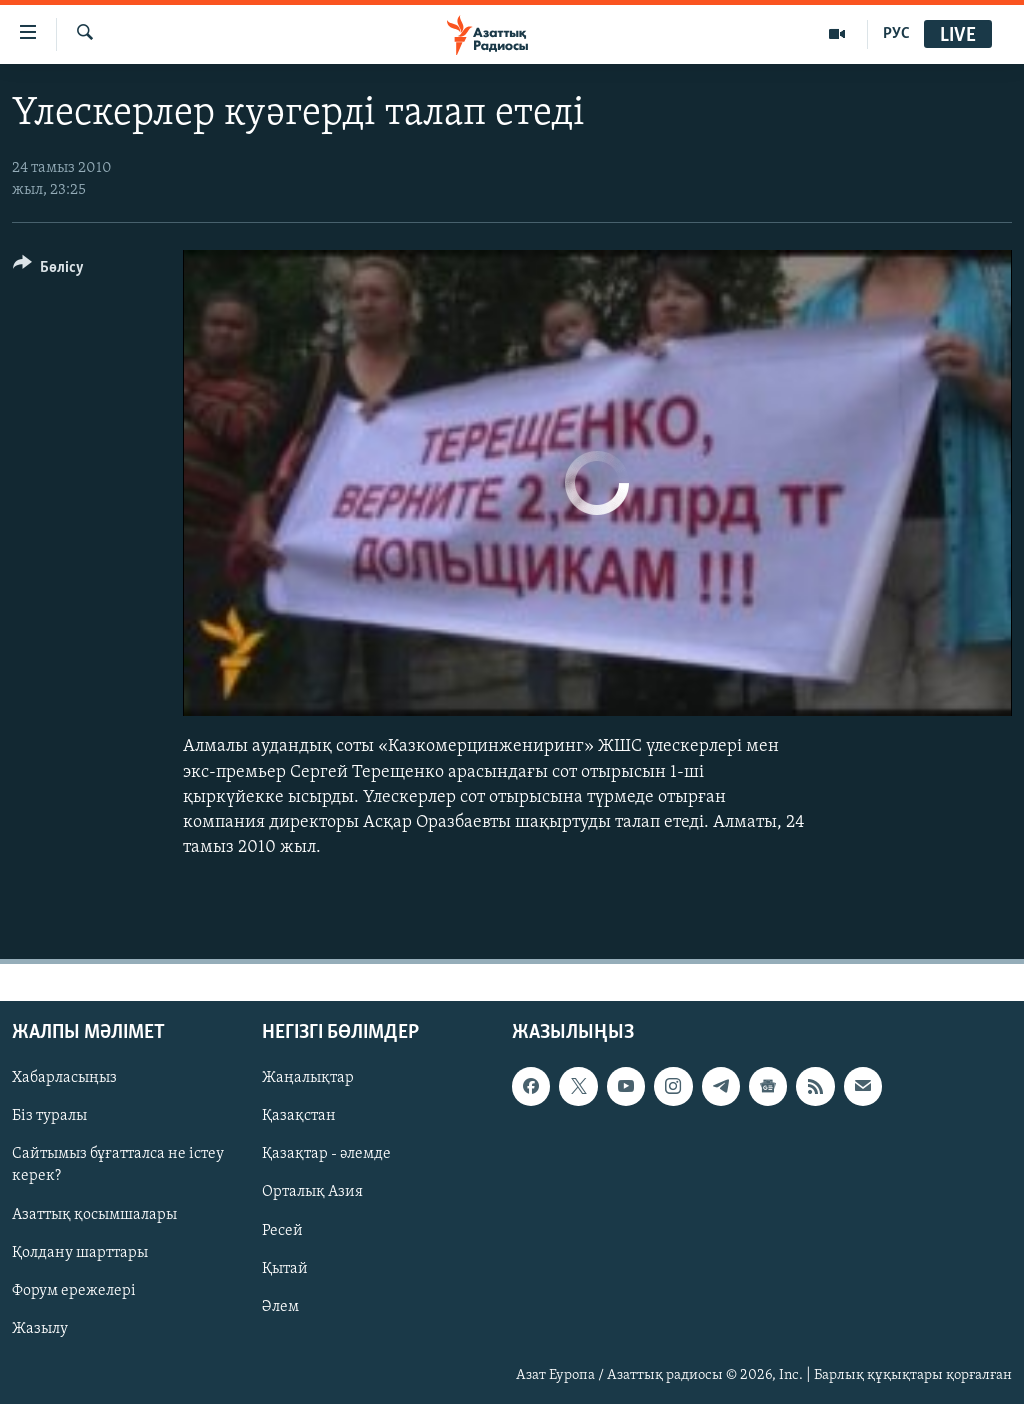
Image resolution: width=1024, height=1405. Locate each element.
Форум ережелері (74, 1291)
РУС (896, 34)
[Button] (48, 270)
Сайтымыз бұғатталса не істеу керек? (118, 1166)
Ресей (282, 1231)
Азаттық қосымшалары (94, 1215)
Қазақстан (299, 1117)
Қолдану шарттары (80, 1253)
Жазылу (40, 1329)
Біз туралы (49, 1117)
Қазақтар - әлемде (326, 1155)
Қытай (285, 1269)
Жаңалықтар (308, 1079)
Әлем (280, 1307)
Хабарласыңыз (64, 1079)
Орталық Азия (312, 1193)
